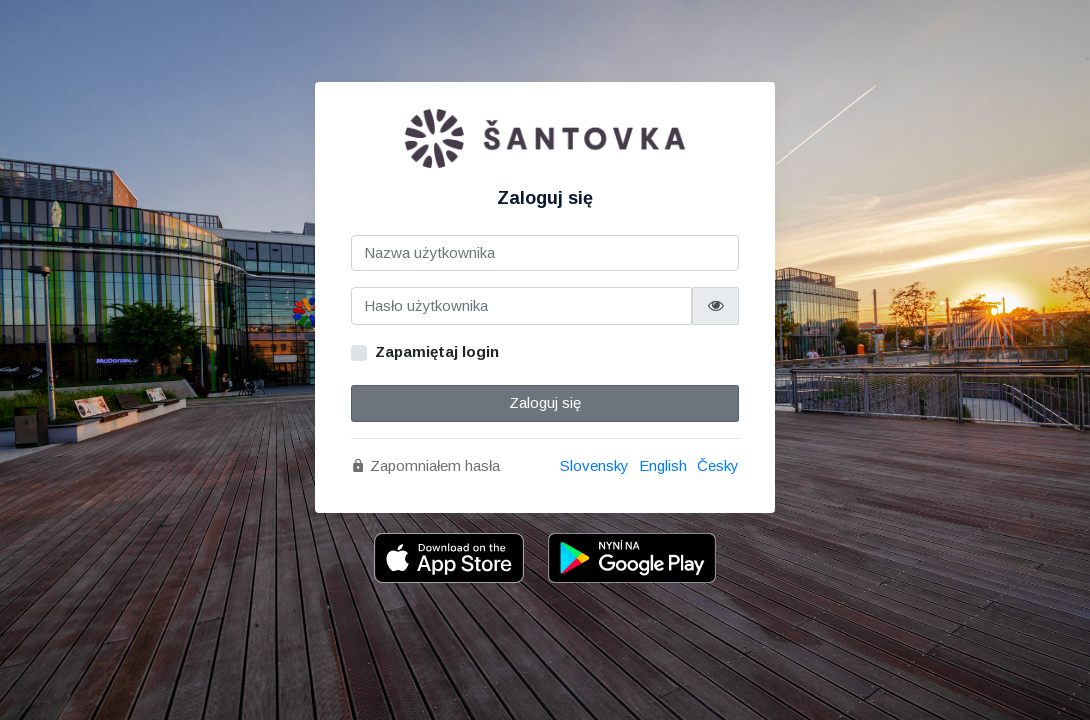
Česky (718, 465)
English (663, 465)
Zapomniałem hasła (425, 465)
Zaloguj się (545, 402)
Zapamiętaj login (437, 351)
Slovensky (594, 465)
